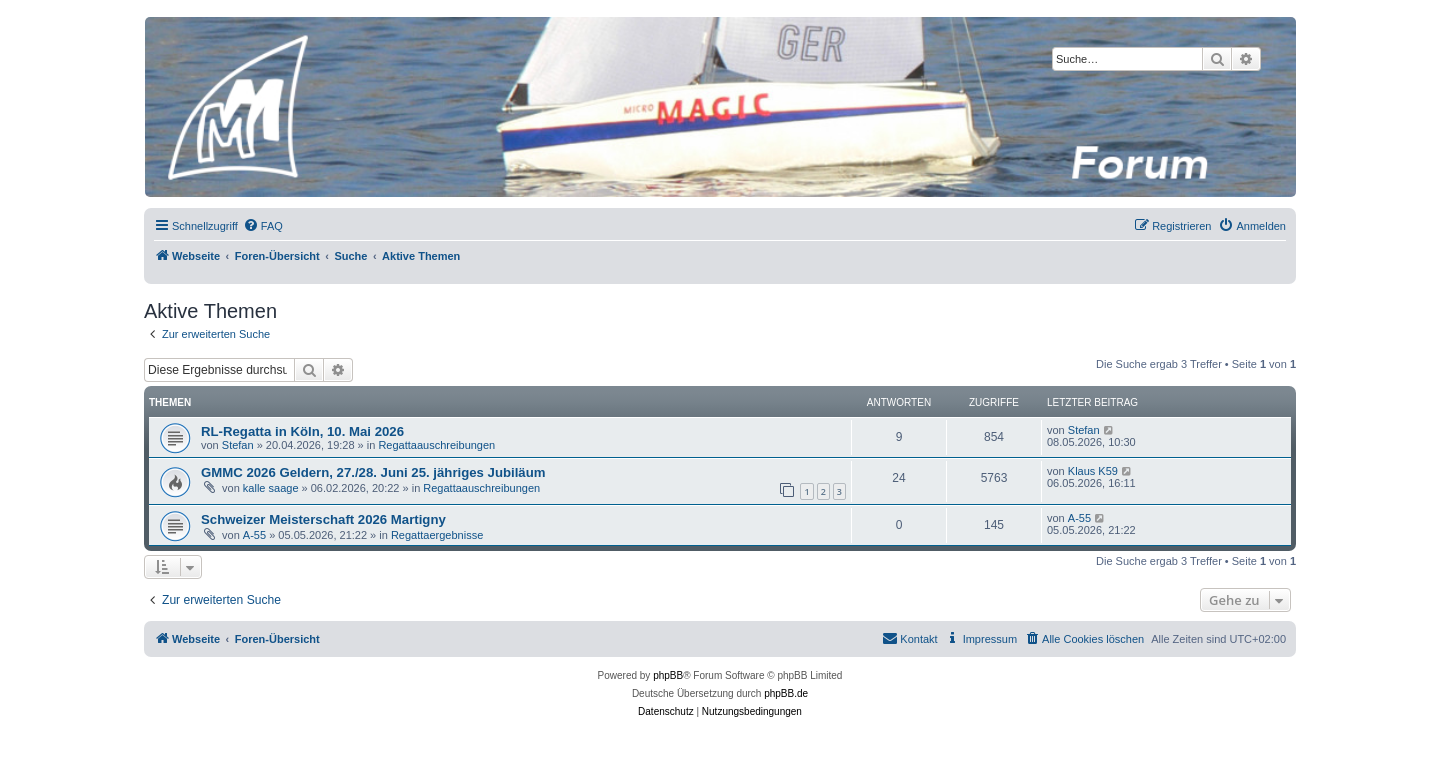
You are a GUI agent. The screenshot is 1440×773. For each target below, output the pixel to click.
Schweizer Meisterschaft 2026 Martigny (323, 519)
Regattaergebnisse (437, 535)
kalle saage (271, 488)
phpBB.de (786, 693)
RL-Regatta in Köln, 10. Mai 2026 (302, 431)
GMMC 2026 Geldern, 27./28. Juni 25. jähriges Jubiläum (373, 472)
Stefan (238, 445)
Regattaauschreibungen (436, 445)
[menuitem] (263, 226)
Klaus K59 (1093, 471)
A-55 (254, 535)
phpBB (668, 675)
